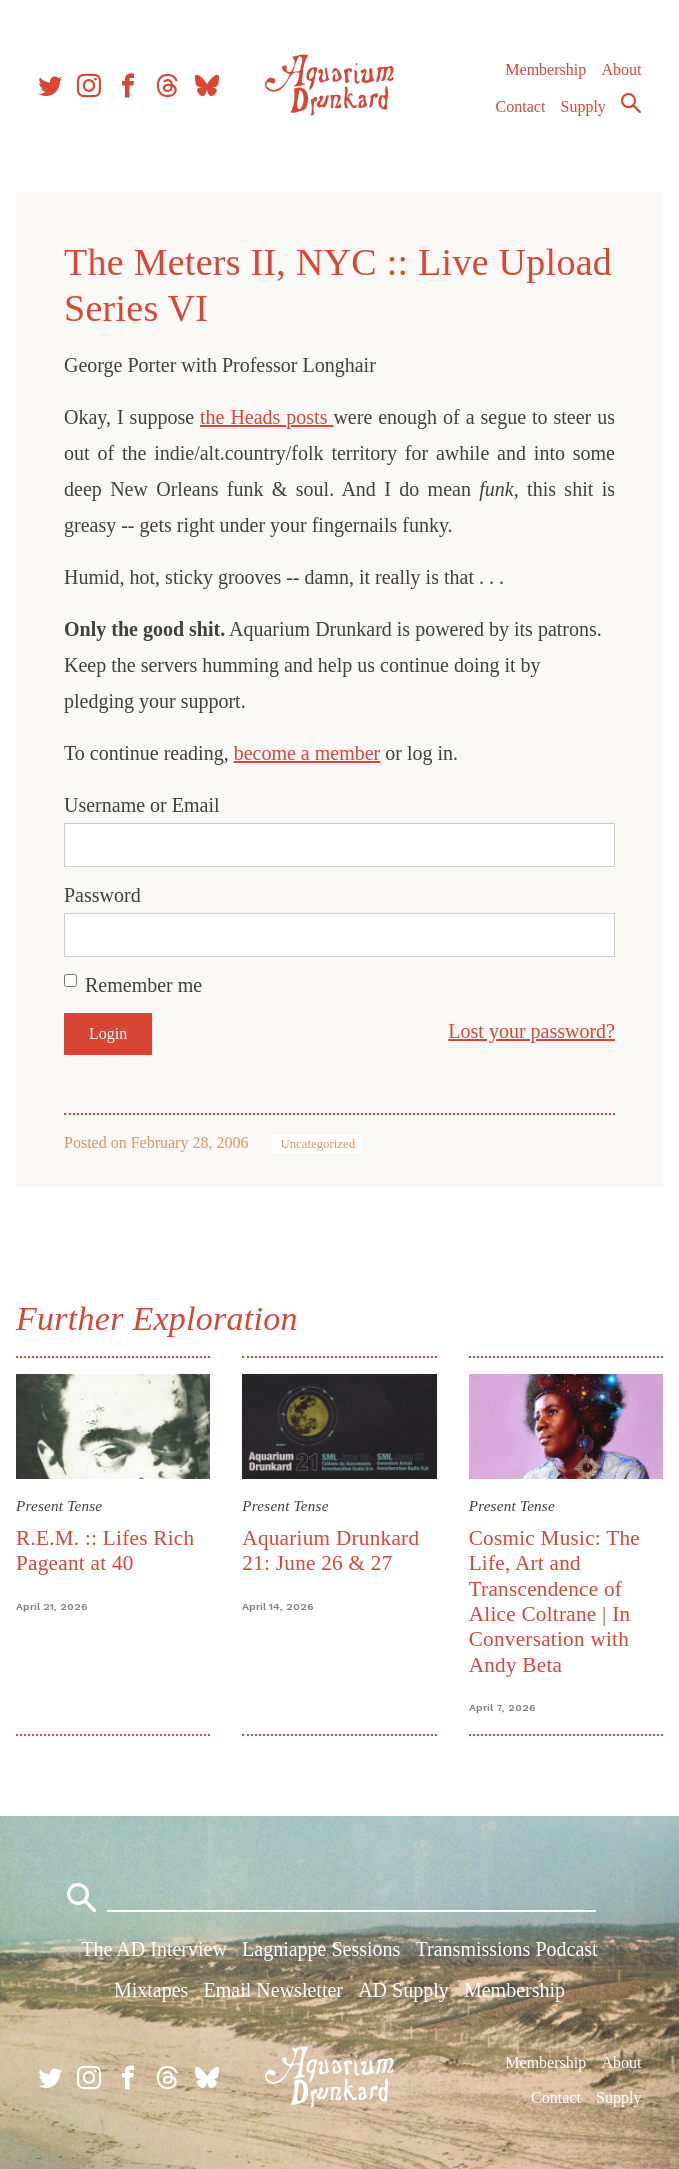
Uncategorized (317, 1144)
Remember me (143, 985)
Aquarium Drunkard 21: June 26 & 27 (330, 1550)
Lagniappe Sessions (321, 1949)
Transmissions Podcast (507, 1949)
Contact (521, 106)
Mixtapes (151, 1990)
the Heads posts (266, 417)
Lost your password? (531, 1031)
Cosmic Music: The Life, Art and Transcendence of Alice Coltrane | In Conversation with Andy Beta (554, 1601)
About (621, 69)
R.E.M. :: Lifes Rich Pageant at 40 (105, 1550)
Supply (583, 106)
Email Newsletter (273, 1990)
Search (631, 103)
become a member (307, 753)
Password (102, 895)
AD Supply (403, 1990)
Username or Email (142, 805)
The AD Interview (154, 1949)
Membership (545, 69)
